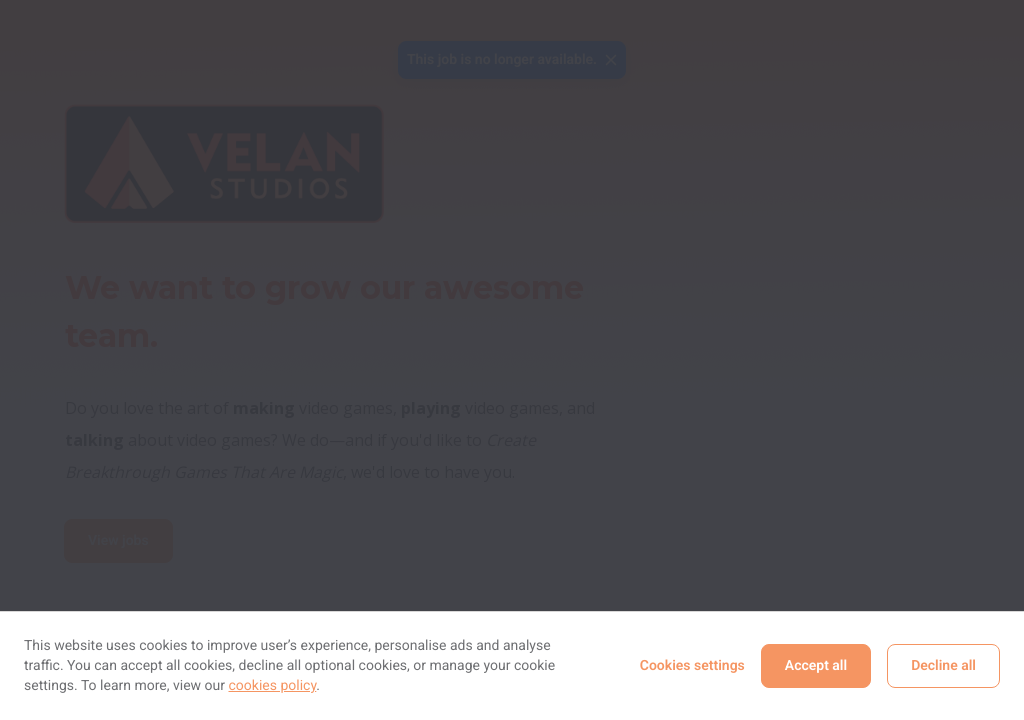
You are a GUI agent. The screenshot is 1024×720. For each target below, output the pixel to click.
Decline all (943, 666)
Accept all (816, 666)
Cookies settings (692, 666)
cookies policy (273, 686)
